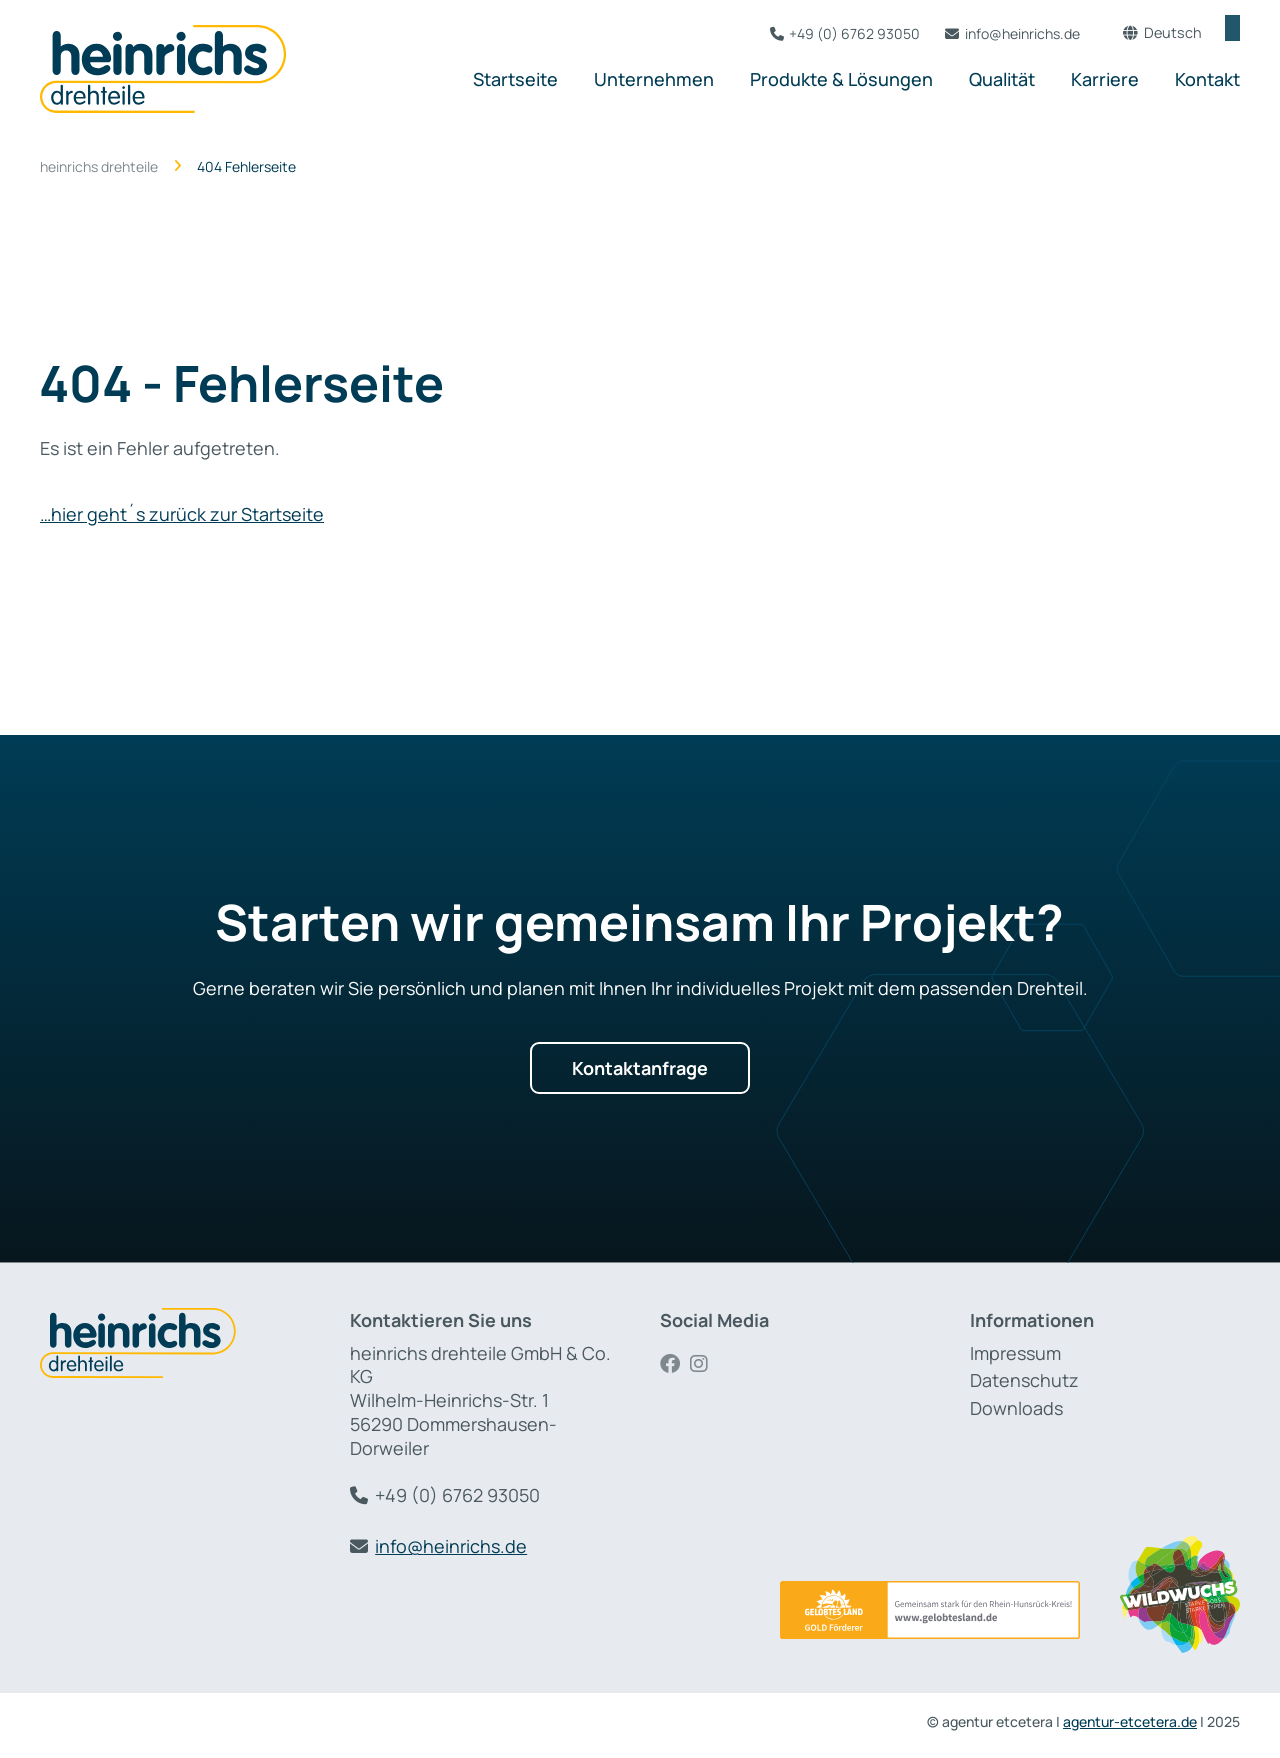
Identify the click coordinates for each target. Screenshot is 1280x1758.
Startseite (515, 79)
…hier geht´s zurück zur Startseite (182, 514)
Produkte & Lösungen (841, 79)
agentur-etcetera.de (1130, 1721)
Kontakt (1207, 79)
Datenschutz (1024, 1380)
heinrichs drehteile (99, 167)
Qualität (1002, 79)
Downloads (1016, 1408)
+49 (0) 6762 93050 (829, 33)
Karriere (1105, 79)
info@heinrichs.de (997, 33)
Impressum (1015, 1353)
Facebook (675, 1363)
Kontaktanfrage (640, 1068)
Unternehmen (654, 79)
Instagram (705, 1363)
